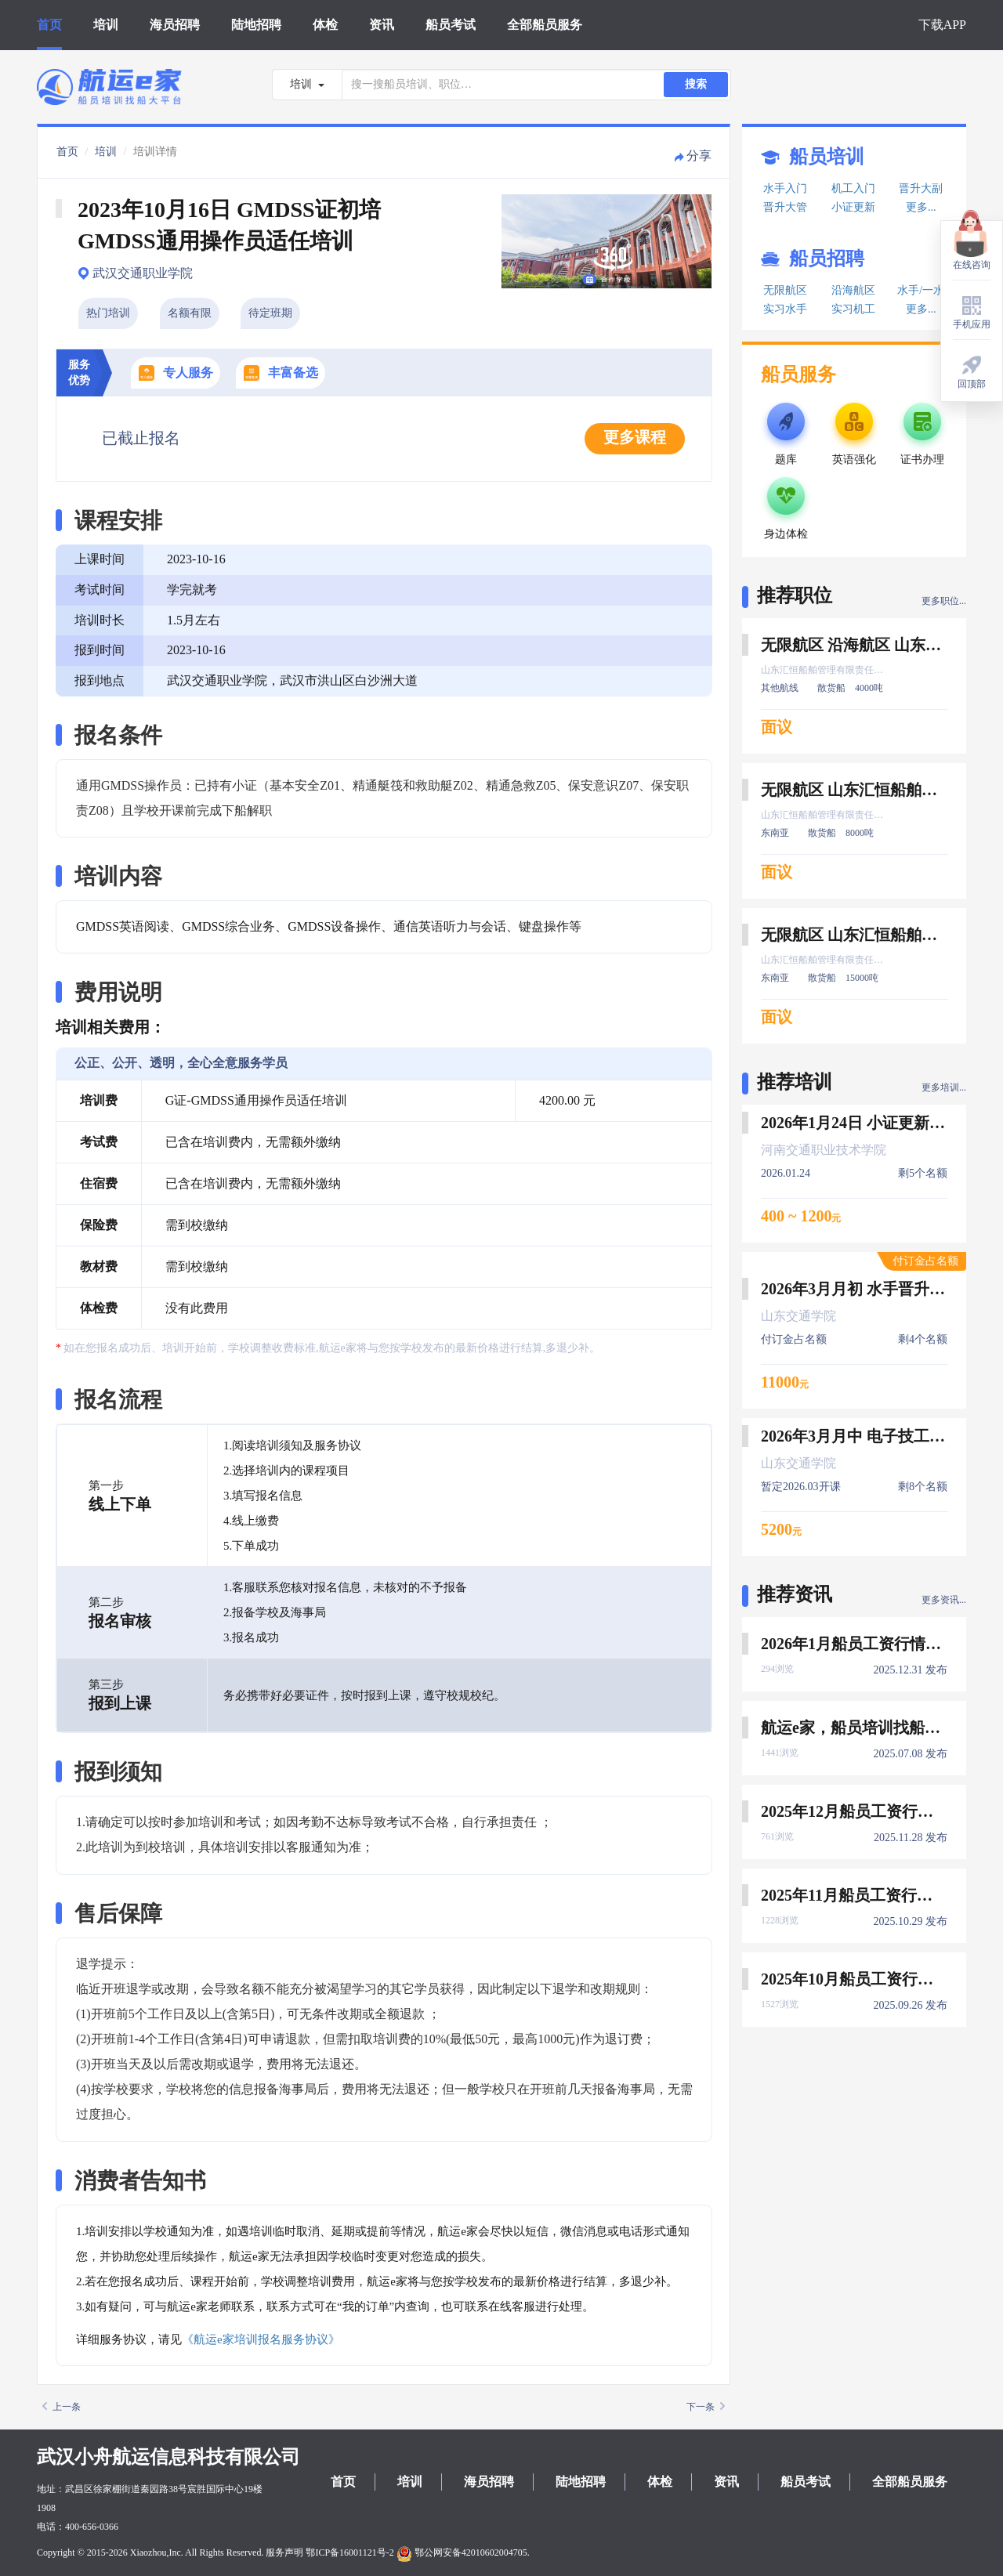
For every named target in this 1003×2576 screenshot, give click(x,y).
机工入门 (853, 188)
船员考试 (450, 24)
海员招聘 (175, 24)
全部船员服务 (544, 24)
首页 (49, 24)
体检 (325, 24)
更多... (921, 207)
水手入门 (785, 188)
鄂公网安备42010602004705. (463, 2552)
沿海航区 (853, 290)
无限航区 (785, 290)
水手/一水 (920, 290)
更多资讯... (944, 1599)
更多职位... (944, 600)
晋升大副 (921, 188)
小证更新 (853, 207)
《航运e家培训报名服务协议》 (261, 2339)
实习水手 (785, 309)
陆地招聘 (256, 24)
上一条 (61, 2406)
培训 (105, 24)
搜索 (696, 84)
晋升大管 (785, 207)
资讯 (381, 24)
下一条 (705, 2406)
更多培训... (944, 1087)
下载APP (942, 24)
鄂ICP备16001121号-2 (349, 2552)
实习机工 (853, 309)
